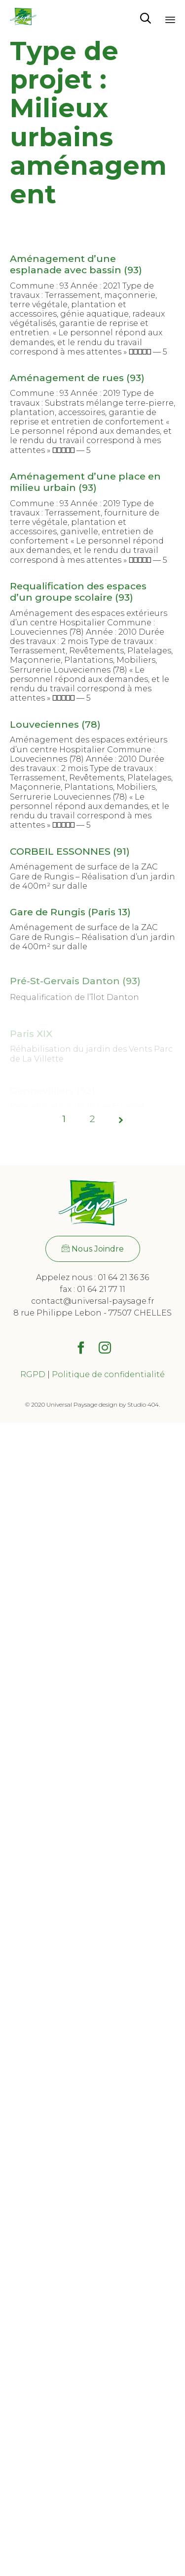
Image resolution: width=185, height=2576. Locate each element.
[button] (92, 1249)
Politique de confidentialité (108, 1374)
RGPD (32, 1374)
